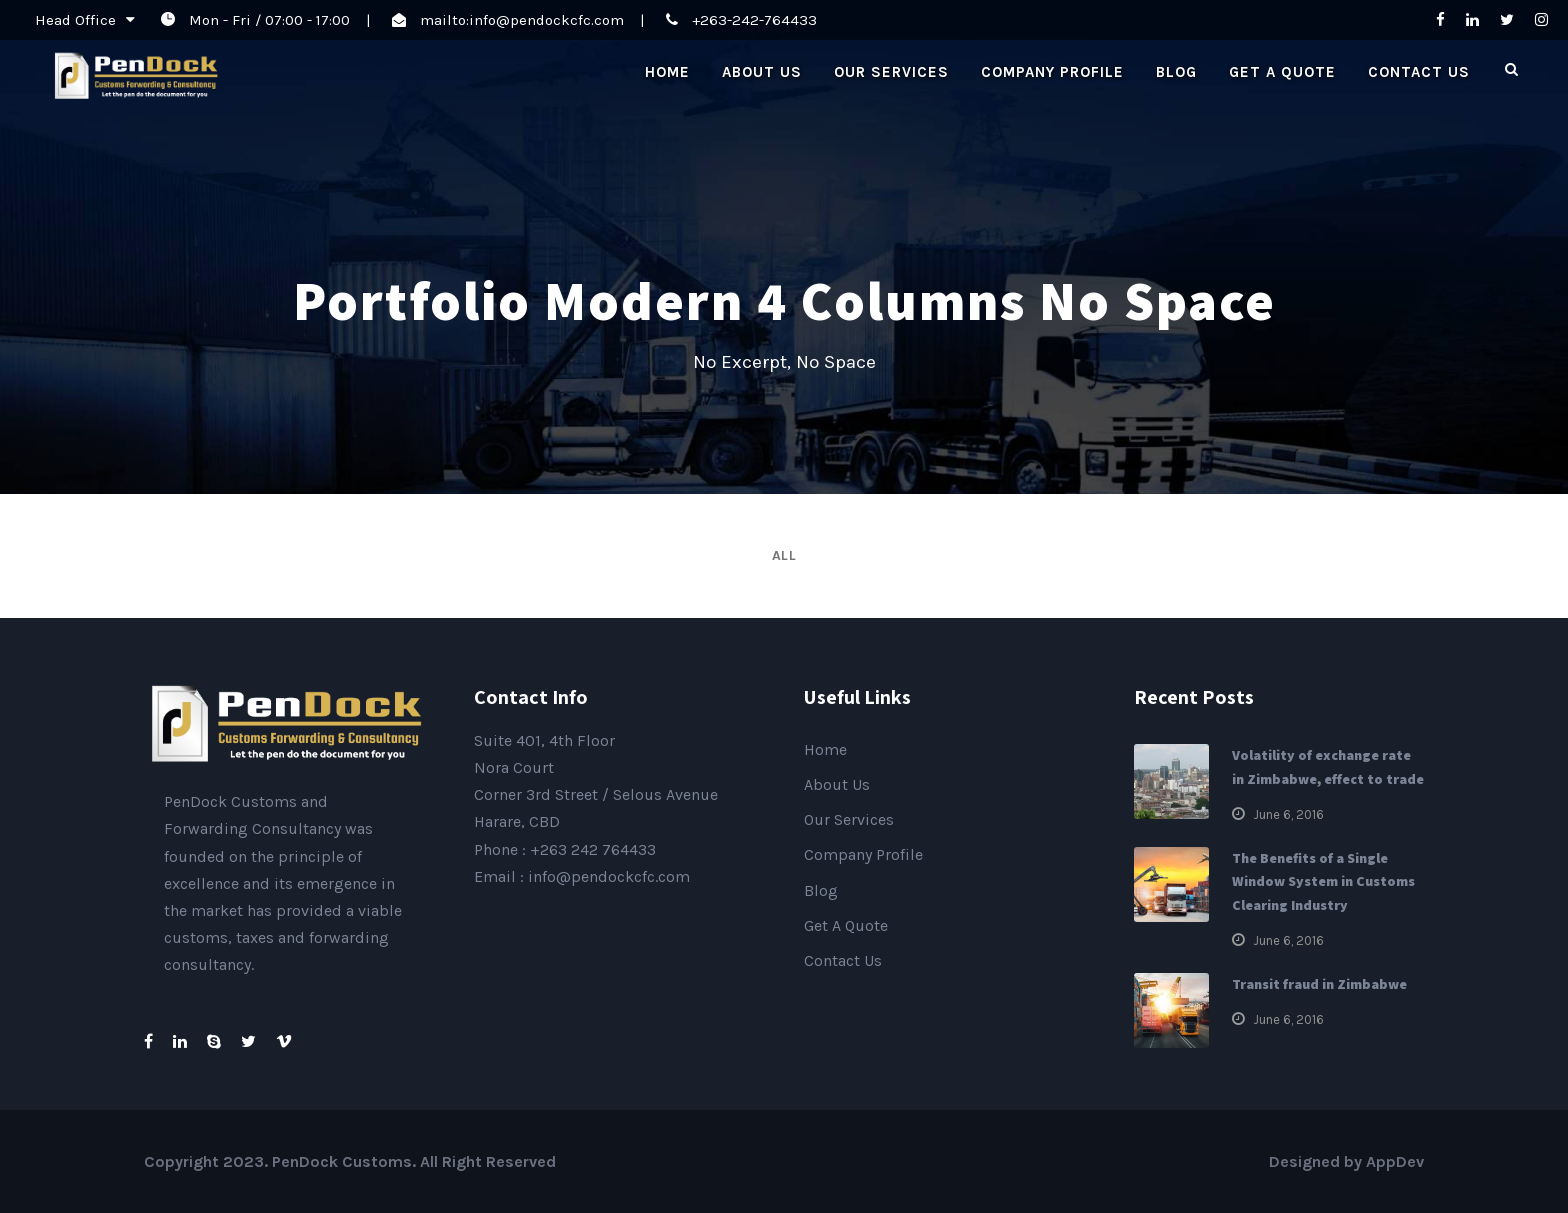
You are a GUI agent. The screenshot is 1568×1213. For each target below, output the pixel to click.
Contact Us (1419, 72)
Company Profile (1052, 72)
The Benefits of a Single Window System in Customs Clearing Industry (1323, 882)
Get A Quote (1282, 72)
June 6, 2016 (1288, 814)
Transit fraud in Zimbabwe (1319, 984)
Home (667, 72)
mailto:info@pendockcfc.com (522, 20)
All (784, 555)
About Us (762, 72)
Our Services (891, 72)
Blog (1176, 72)
